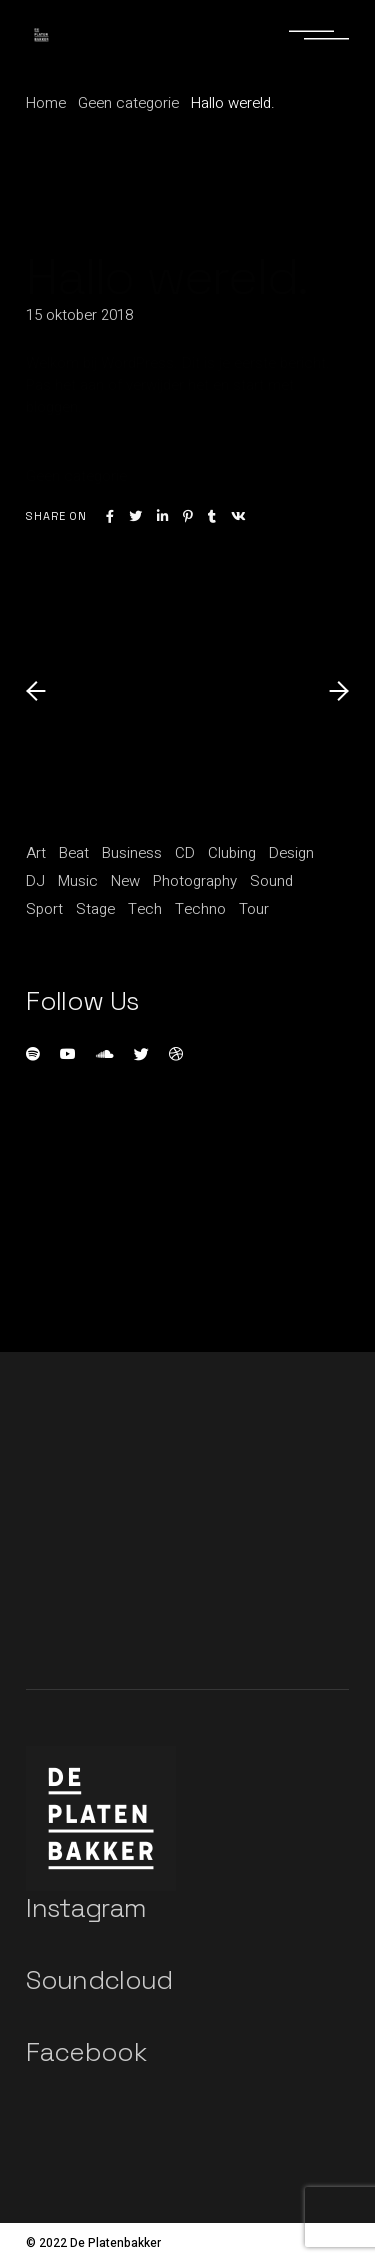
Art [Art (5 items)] (36, 853)
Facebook (86, 2052)
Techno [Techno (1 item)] (200, 909)
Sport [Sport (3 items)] (44, 909)
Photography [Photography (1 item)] (195, 881)
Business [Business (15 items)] (132, 853)
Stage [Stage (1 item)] (95, 909)
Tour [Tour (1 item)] (254, 909)
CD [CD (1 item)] (185, 853)
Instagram (86, 1908)
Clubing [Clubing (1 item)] (232, 853)
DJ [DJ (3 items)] (35, 881)
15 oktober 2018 (79, 315)
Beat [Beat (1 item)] (74, 853)
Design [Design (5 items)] (291, 853)
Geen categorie (128, 103)
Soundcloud (99, 1980)
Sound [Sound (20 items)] (271, 881)
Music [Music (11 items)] (78, 881)
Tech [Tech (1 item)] (145, 909)
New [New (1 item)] (125, 881)
